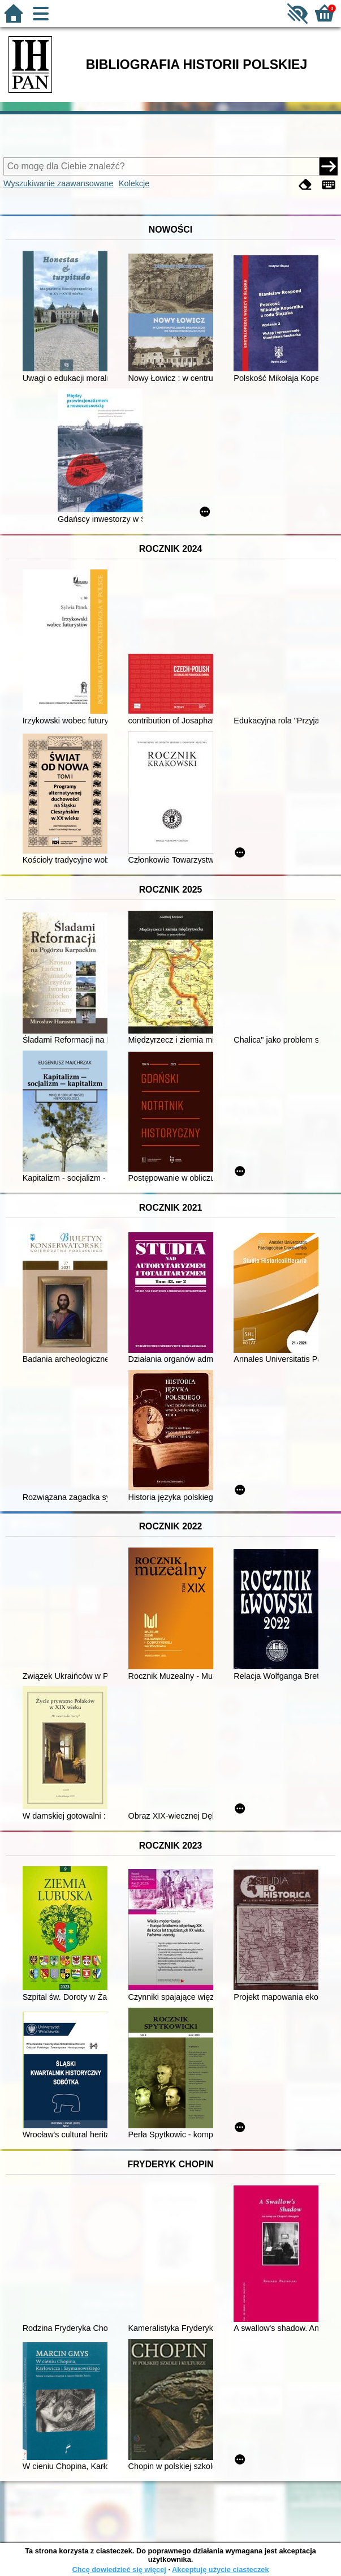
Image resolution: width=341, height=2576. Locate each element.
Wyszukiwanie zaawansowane (58, 183)
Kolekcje (134, 183)
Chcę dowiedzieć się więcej (119, 2569)
